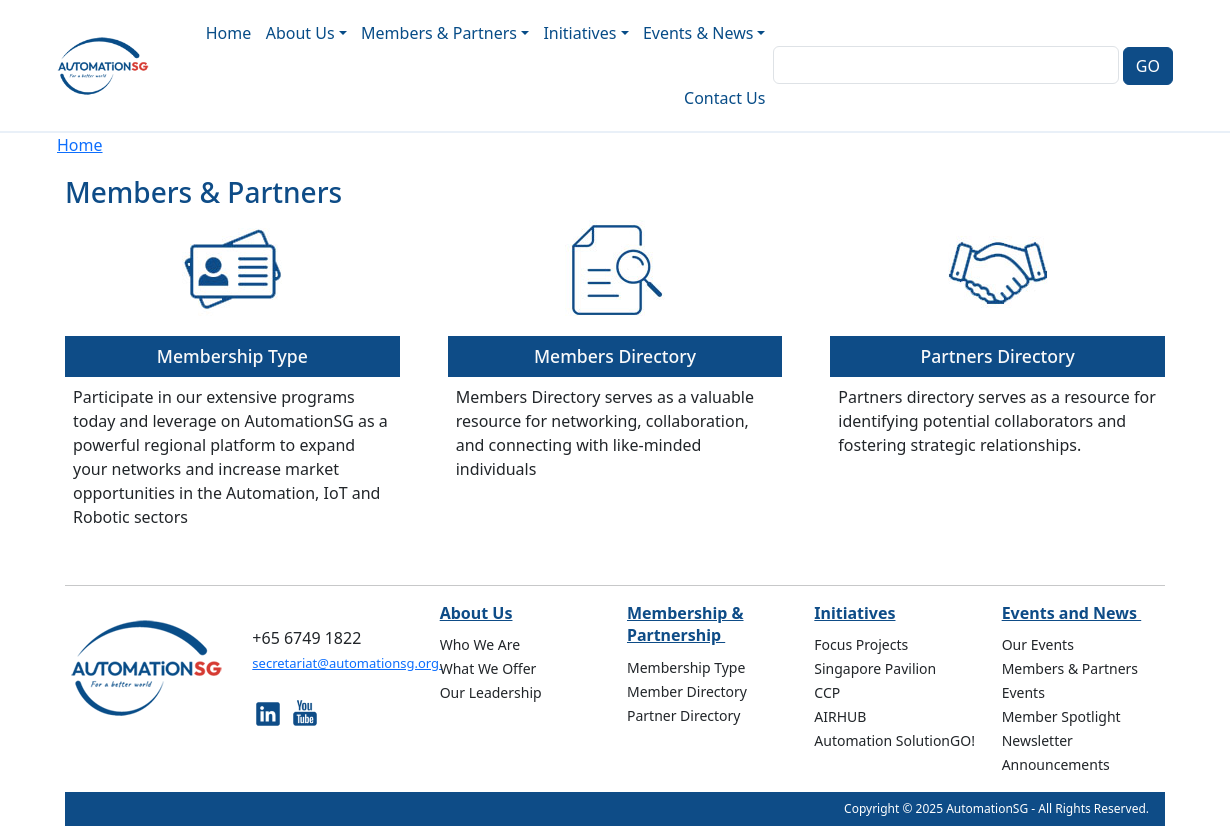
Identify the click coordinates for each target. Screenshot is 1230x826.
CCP (827, 692)
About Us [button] (300, 33)
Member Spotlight (1061, 716)
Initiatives (854, 613)
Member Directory (687, 691)
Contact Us (724, 98)
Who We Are (480, 644)
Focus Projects (861, 644)
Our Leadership (491, 692)
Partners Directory (997, 356)
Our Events (1038, 644)
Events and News (1072, 613)
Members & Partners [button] (439, 33)
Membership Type (232, 356)
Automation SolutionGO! (894, 740)
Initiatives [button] (579, 33)
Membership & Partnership (685, 624)
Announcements (1056, 764)
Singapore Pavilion (875, 668)
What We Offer (488, 668)
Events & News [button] (698, 33)
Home (229, 33)
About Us (476, 613)
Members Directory (615, 356)
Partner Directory (684, 715)
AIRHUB (840, 716)
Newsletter (1037, 740)
